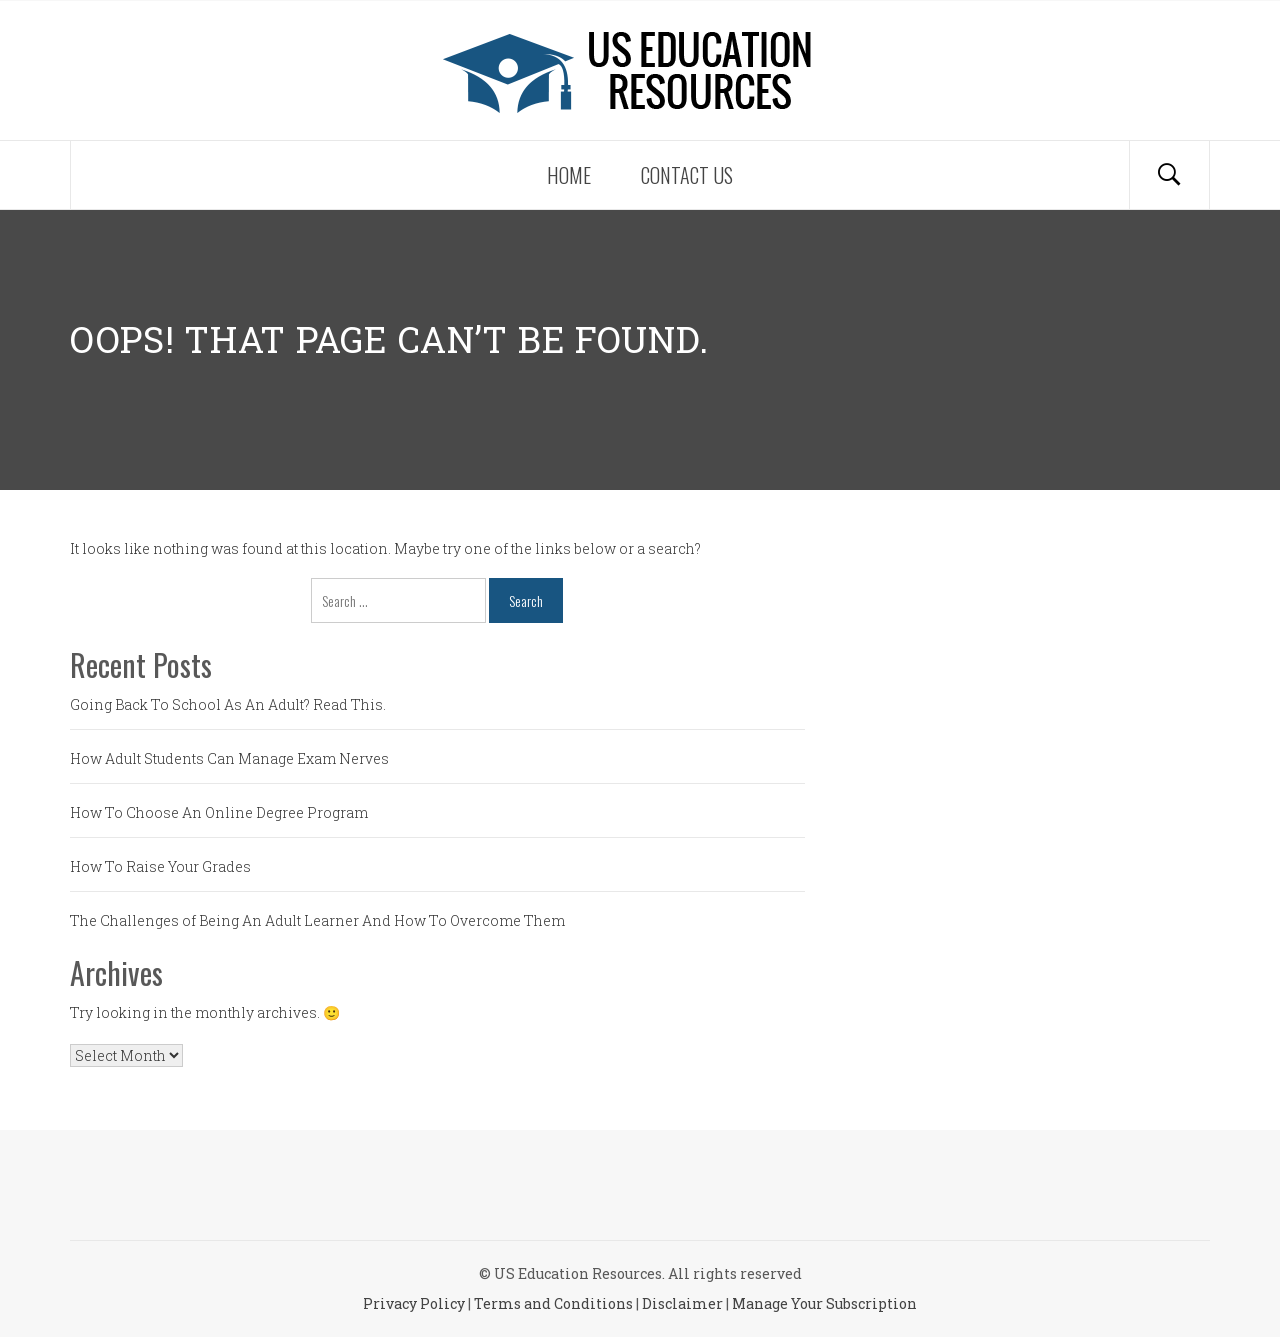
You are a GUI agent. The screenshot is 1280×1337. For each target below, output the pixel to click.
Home (569, 175)
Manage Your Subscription (824, 1303)
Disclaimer (682, 1303)
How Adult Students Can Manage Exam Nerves (229, 758)
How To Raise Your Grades (160, 866)
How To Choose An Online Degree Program (219, 812)
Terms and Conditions (553, 1303)
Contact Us (687, 175)
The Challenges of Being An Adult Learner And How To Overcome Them (317, 920)
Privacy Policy (414, 1303)
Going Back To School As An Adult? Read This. (228, 704)
